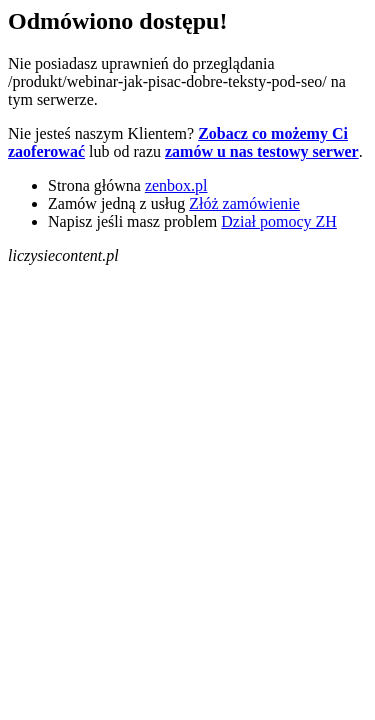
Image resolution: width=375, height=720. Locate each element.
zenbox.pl (176, 185)
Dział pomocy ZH (279, 221)
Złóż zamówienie (244, 203)
